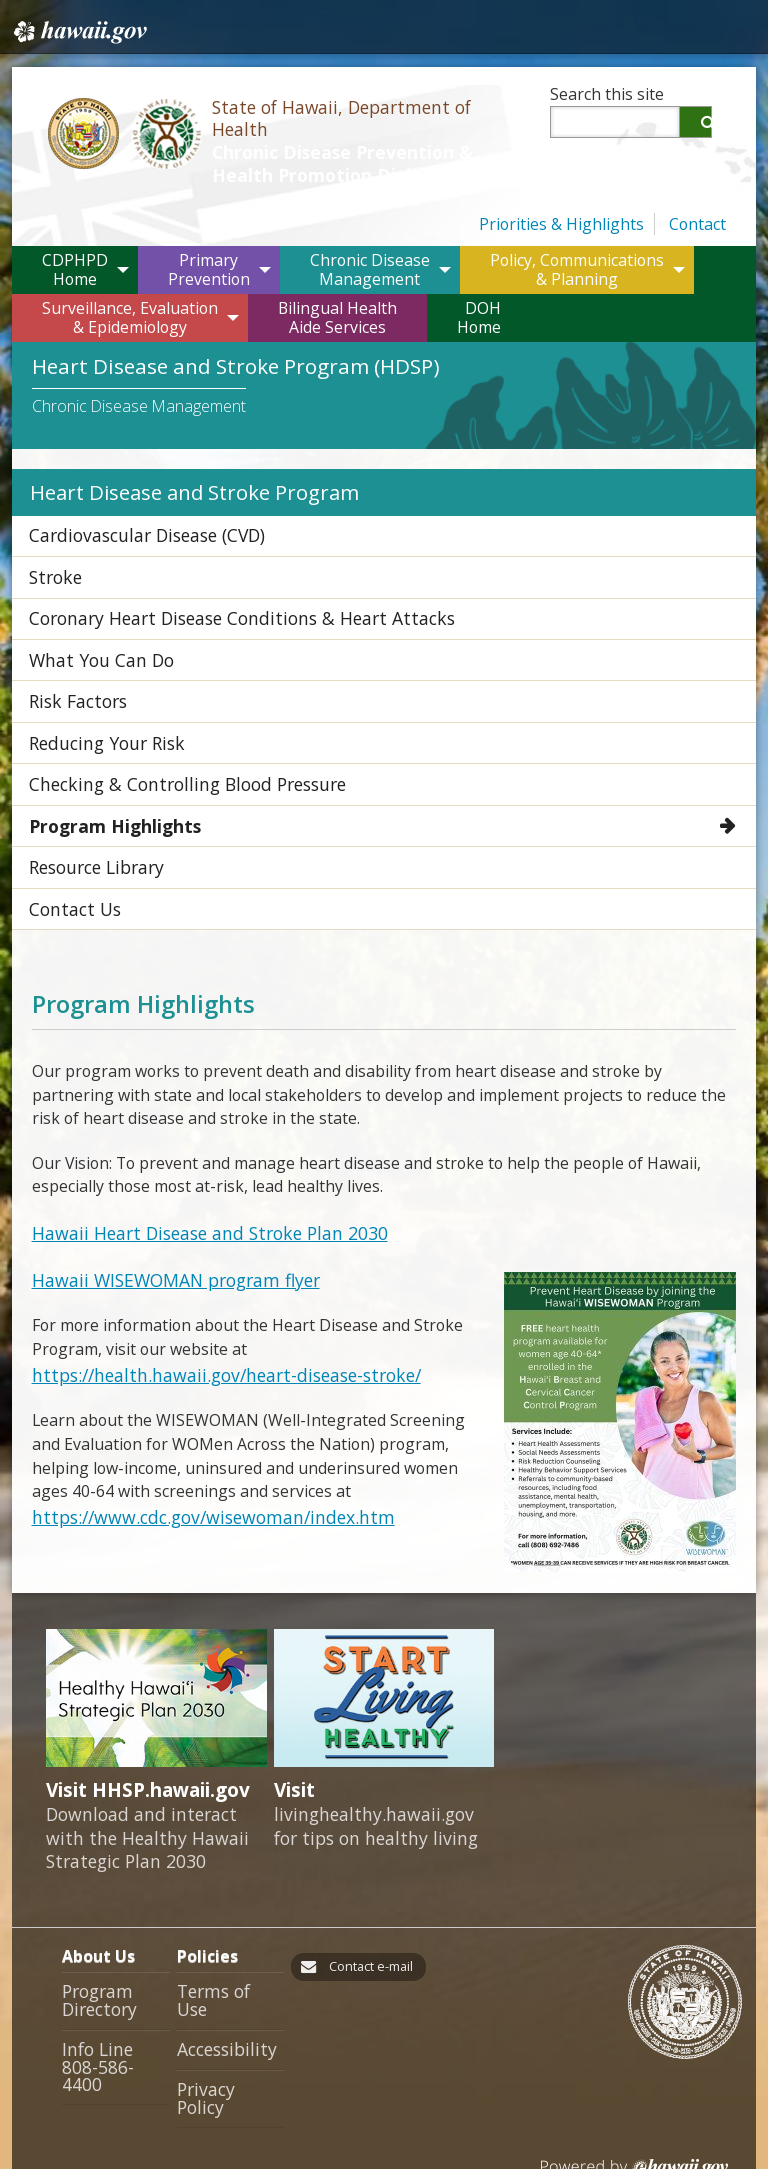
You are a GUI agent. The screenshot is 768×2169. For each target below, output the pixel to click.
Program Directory (96, 1948)
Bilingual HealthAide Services (337, 313)
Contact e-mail (364, 1914)
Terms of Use (227, 1940)
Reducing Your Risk (98, 713)
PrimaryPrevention (209, 265)
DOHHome (479, 313)
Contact (697, 220)
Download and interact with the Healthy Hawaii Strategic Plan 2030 (148, 1788)
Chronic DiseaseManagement (370, 265)
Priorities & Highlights (561, 220)
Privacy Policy (226, 2017)
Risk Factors (71, 676)
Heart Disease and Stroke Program (181, 486)
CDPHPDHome (75, 265)
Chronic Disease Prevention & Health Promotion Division (366, 166)
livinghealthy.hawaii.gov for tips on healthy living (375, 1776)
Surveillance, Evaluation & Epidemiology (130, 313)
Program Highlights (107, 788)
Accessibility (221, 1979)
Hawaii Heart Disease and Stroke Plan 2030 (193, 1183)
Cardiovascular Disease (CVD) (136, 526)
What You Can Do (92, 639)
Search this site (607, 94)
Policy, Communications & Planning (577, 265)
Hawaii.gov (78, 27)
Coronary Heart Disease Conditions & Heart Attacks (218, 601)
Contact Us (67, 863)
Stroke (51, 564)
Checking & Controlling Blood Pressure (171, 751)
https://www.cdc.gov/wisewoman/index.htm (191, 1458)
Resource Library (90, 826)
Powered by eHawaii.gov (634, 2084)
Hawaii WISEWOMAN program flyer (164, 1227)
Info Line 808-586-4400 (113, 2003)
